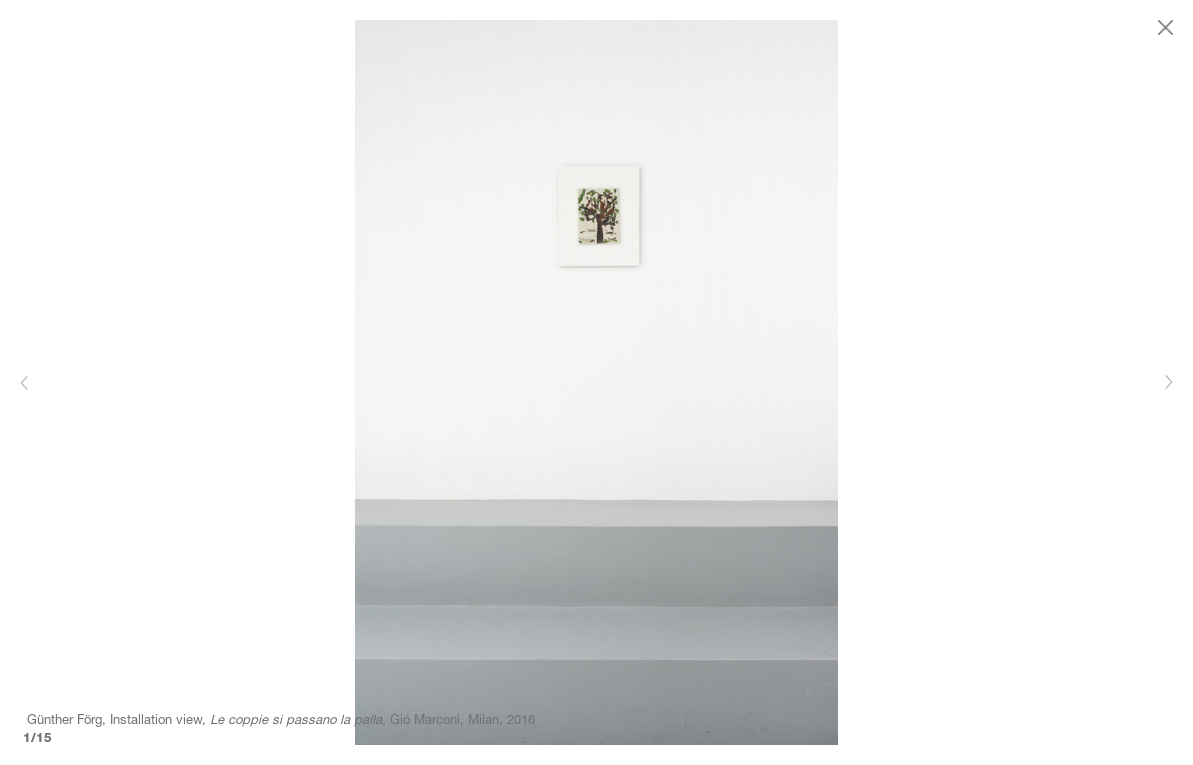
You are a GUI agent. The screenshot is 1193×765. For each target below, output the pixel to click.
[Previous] (25, 382)
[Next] (1168, 382)
